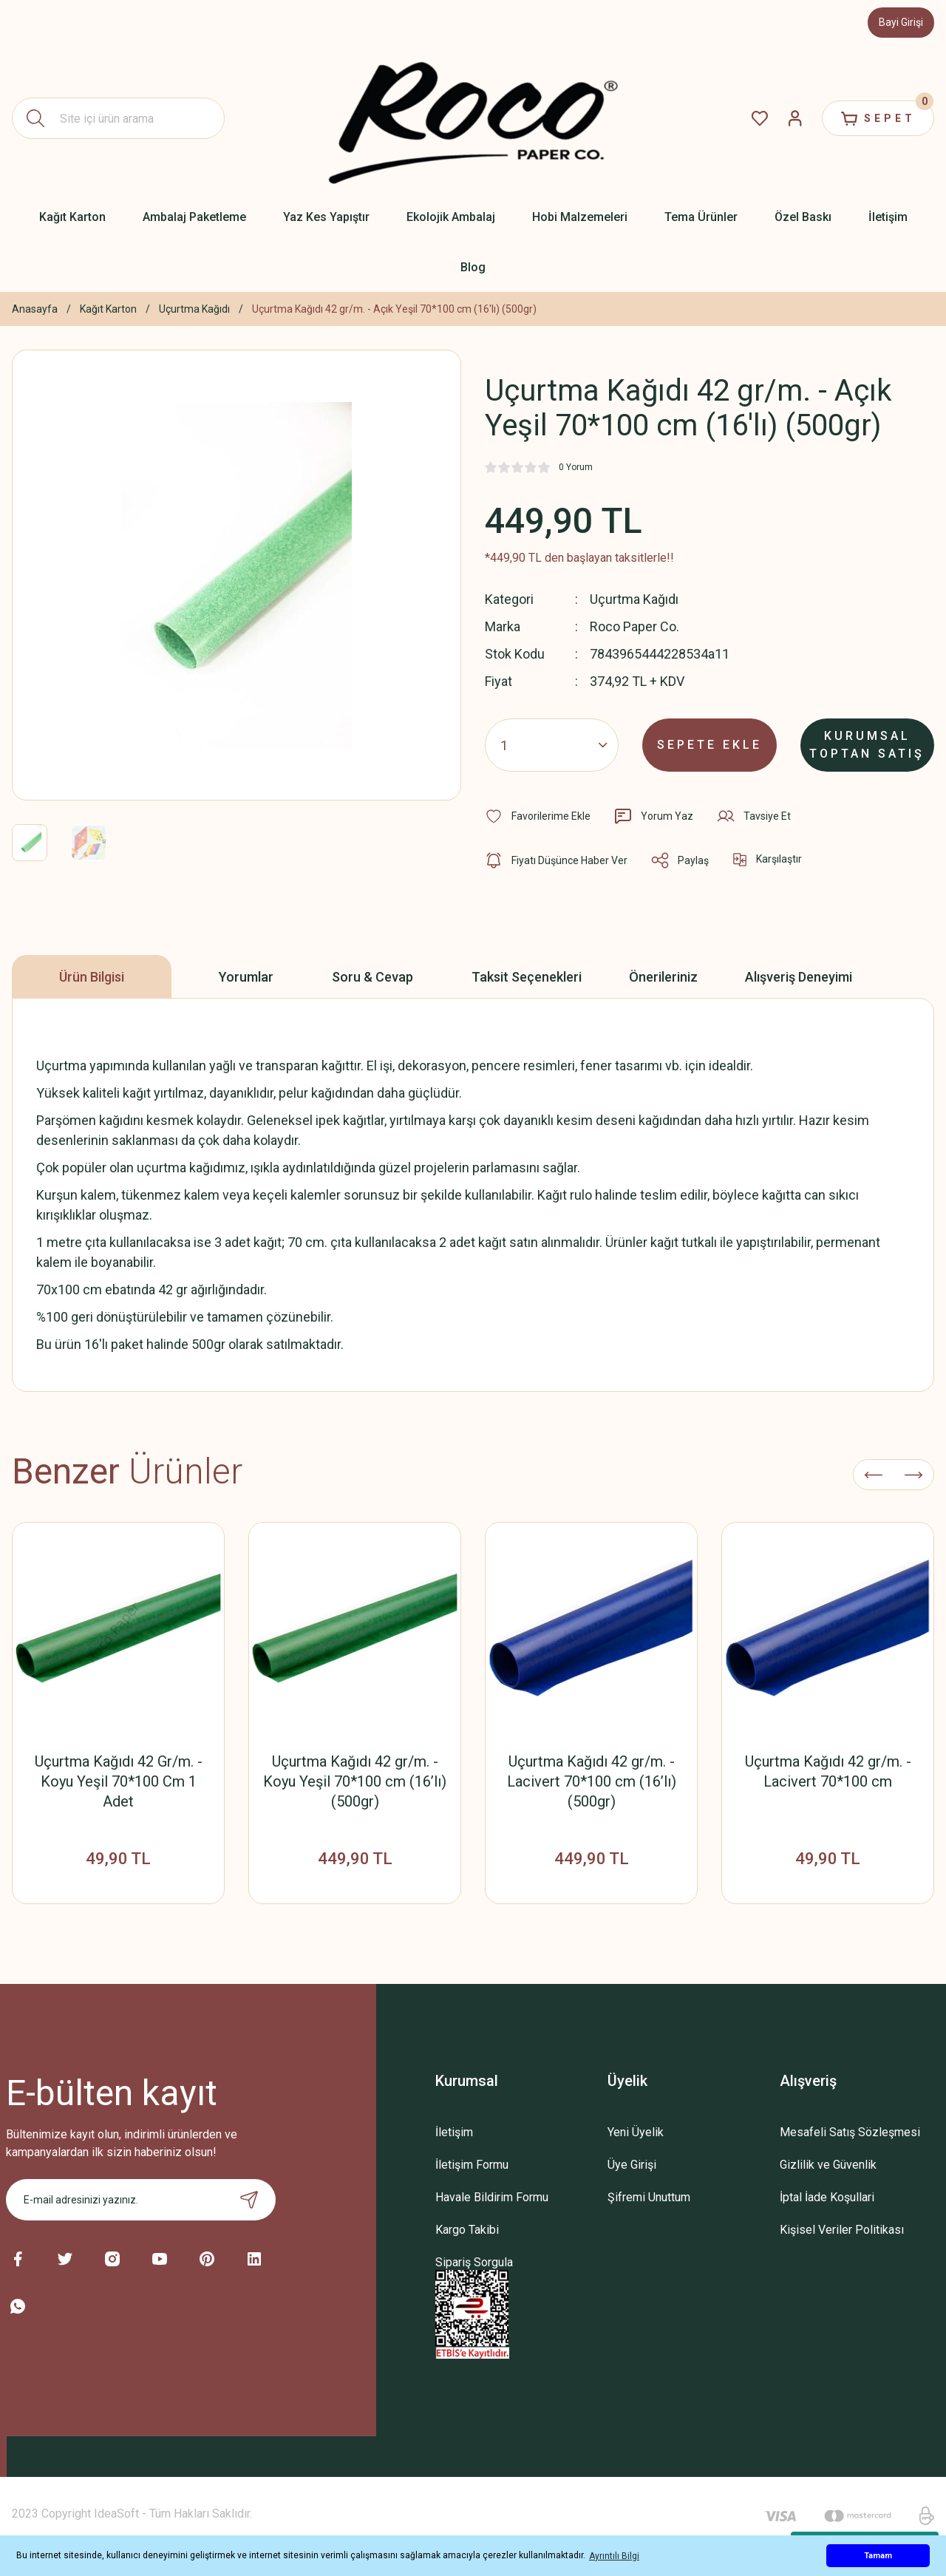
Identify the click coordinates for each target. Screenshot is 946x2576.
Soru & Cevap (372, 977)
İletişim (454, 2132)
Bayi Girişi (901, 22)
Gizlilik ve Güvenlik (828, 2165)
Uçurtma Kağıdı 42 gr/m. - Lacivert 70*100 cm (828, 1771)
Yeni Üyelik (636, 2132)
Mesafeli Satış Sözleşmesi (850, 2132)
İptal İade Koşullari (827, 2197)
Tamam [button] (878, 2555)
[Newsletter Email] (141, 2199)
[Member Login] (795, 118)
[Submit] (249, 2199)
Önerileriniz (663, 977)
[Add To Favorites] (538, 816)
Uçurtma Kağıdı (634, 599)
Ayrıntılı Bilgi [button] (614, 2556)
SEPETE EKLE (709, 745)
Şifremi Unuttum (649, 2197)
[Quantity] (552, 745)
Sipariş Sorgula (474, 2262)
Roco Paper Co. (634, 626)
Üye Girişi (632, 2165)
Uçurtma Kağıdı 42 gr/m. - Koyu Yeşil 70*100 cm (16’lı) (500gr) (354, 1781)
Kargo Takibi (467, 2230)
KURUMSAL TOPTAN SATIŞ (867, 745)
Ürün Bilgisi (91, 977)
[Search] (118, 118)
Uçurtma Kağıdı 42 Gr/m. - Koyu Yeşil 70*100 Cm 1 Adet (119, 1781)
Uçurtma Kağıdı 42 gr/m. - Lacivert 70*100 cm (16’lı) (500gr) (591, 1781)
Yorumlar (246, 977)
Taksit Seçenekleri (527, 977)
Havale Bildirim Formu (491, 2197)
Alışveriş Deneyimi (798, 977)
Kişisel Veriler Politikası (842, 2230)
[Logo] (473, 118)
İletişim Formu (471, 2165)
